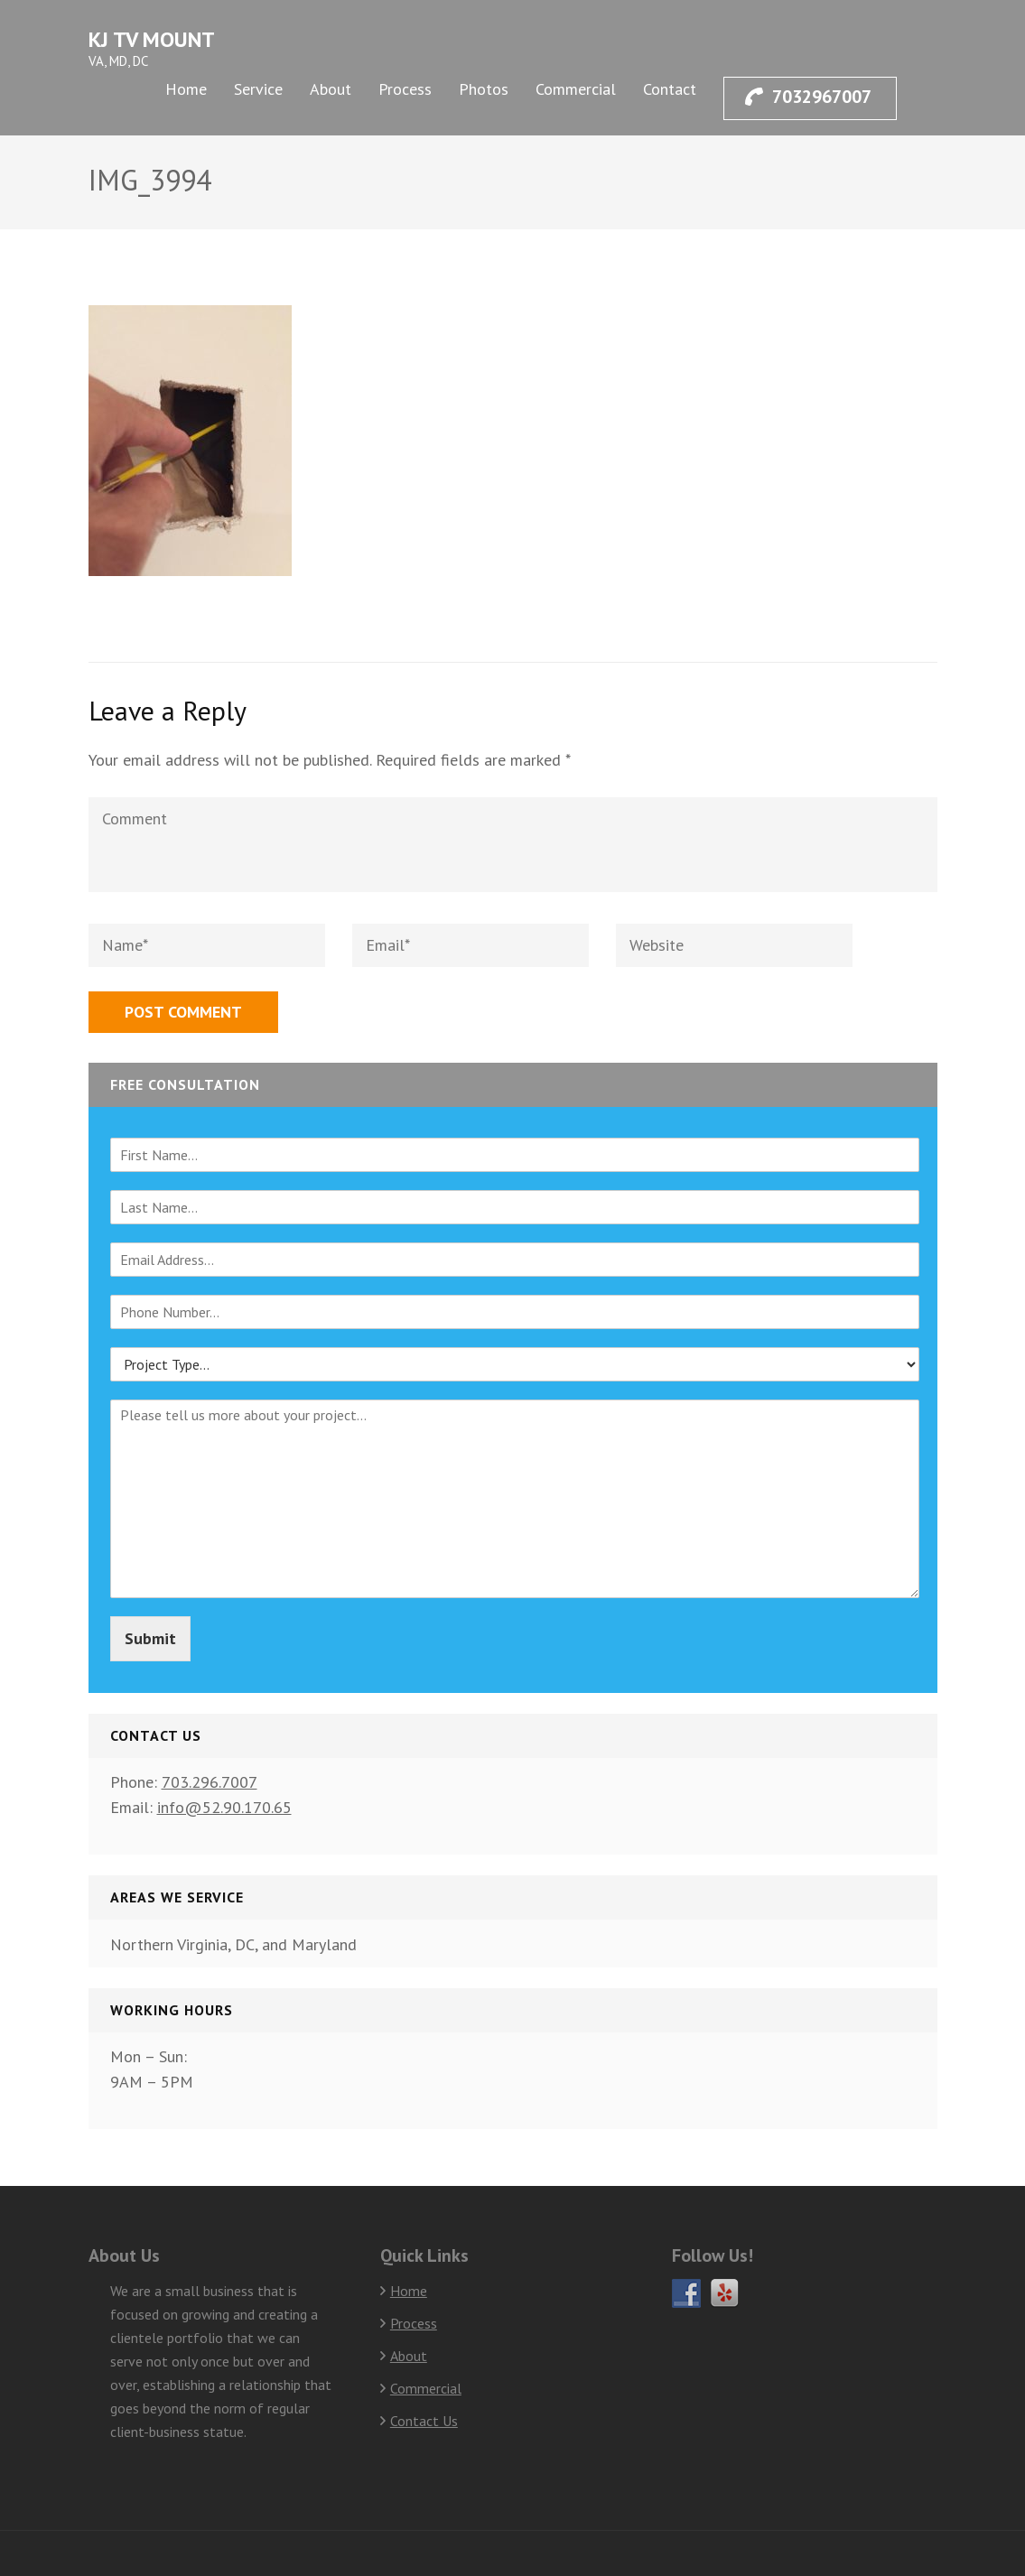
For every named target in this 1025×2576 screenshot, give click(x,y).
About (330, 89)
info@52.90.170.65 (224, 1807)
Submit (150, 1638)
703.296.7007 (209, 1782)
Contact (669, 89)
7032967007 (808, 96)
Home (186, 89)
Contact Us (424, 2421)
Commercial (576, 89)
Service (258, 89)
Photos (483, 89)
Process (405, 89)
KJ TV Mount (152, 39)
